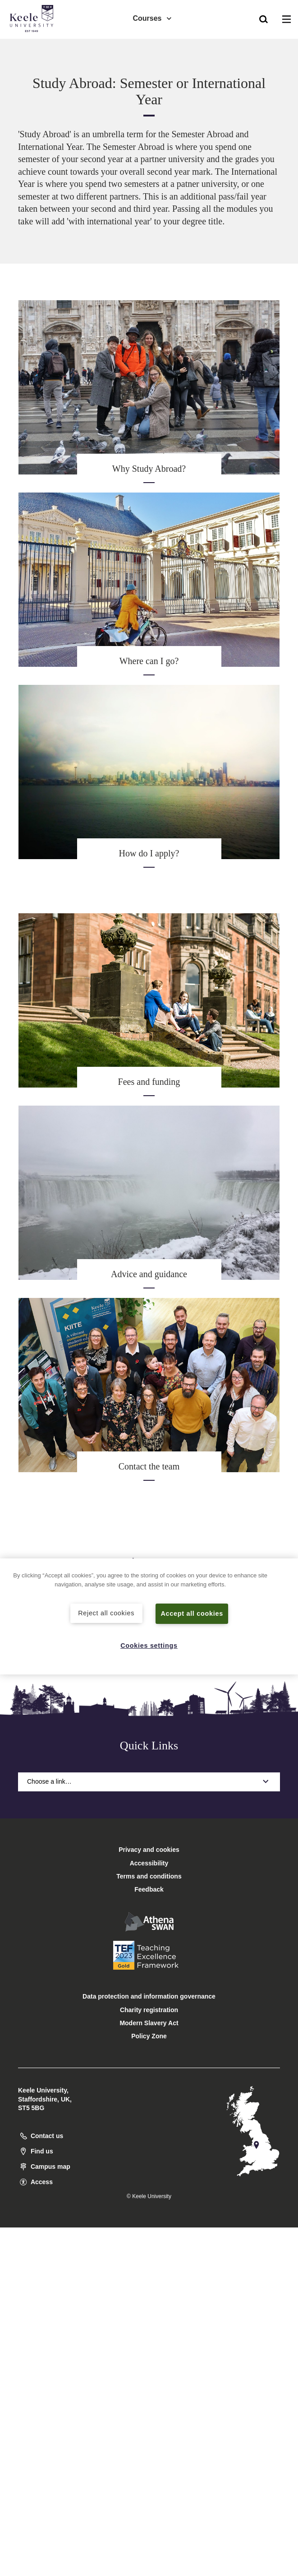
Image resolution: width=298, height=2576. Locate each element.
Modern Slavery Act (148, 2023)
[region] (149, 1616)
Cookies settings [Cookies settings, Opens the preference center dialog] (149, 1645)
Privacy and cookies (149, 1849)
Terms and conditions (148, 1876)
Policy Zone (149, 2036)
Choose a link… (149, 1781)
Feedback (149, 1889)
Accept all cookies (191, 1613)
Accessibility (33, 44)
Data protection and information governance (149, 1996)
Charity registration (149, 2009)
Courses (152, 18)
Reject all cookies (106, 1613)
